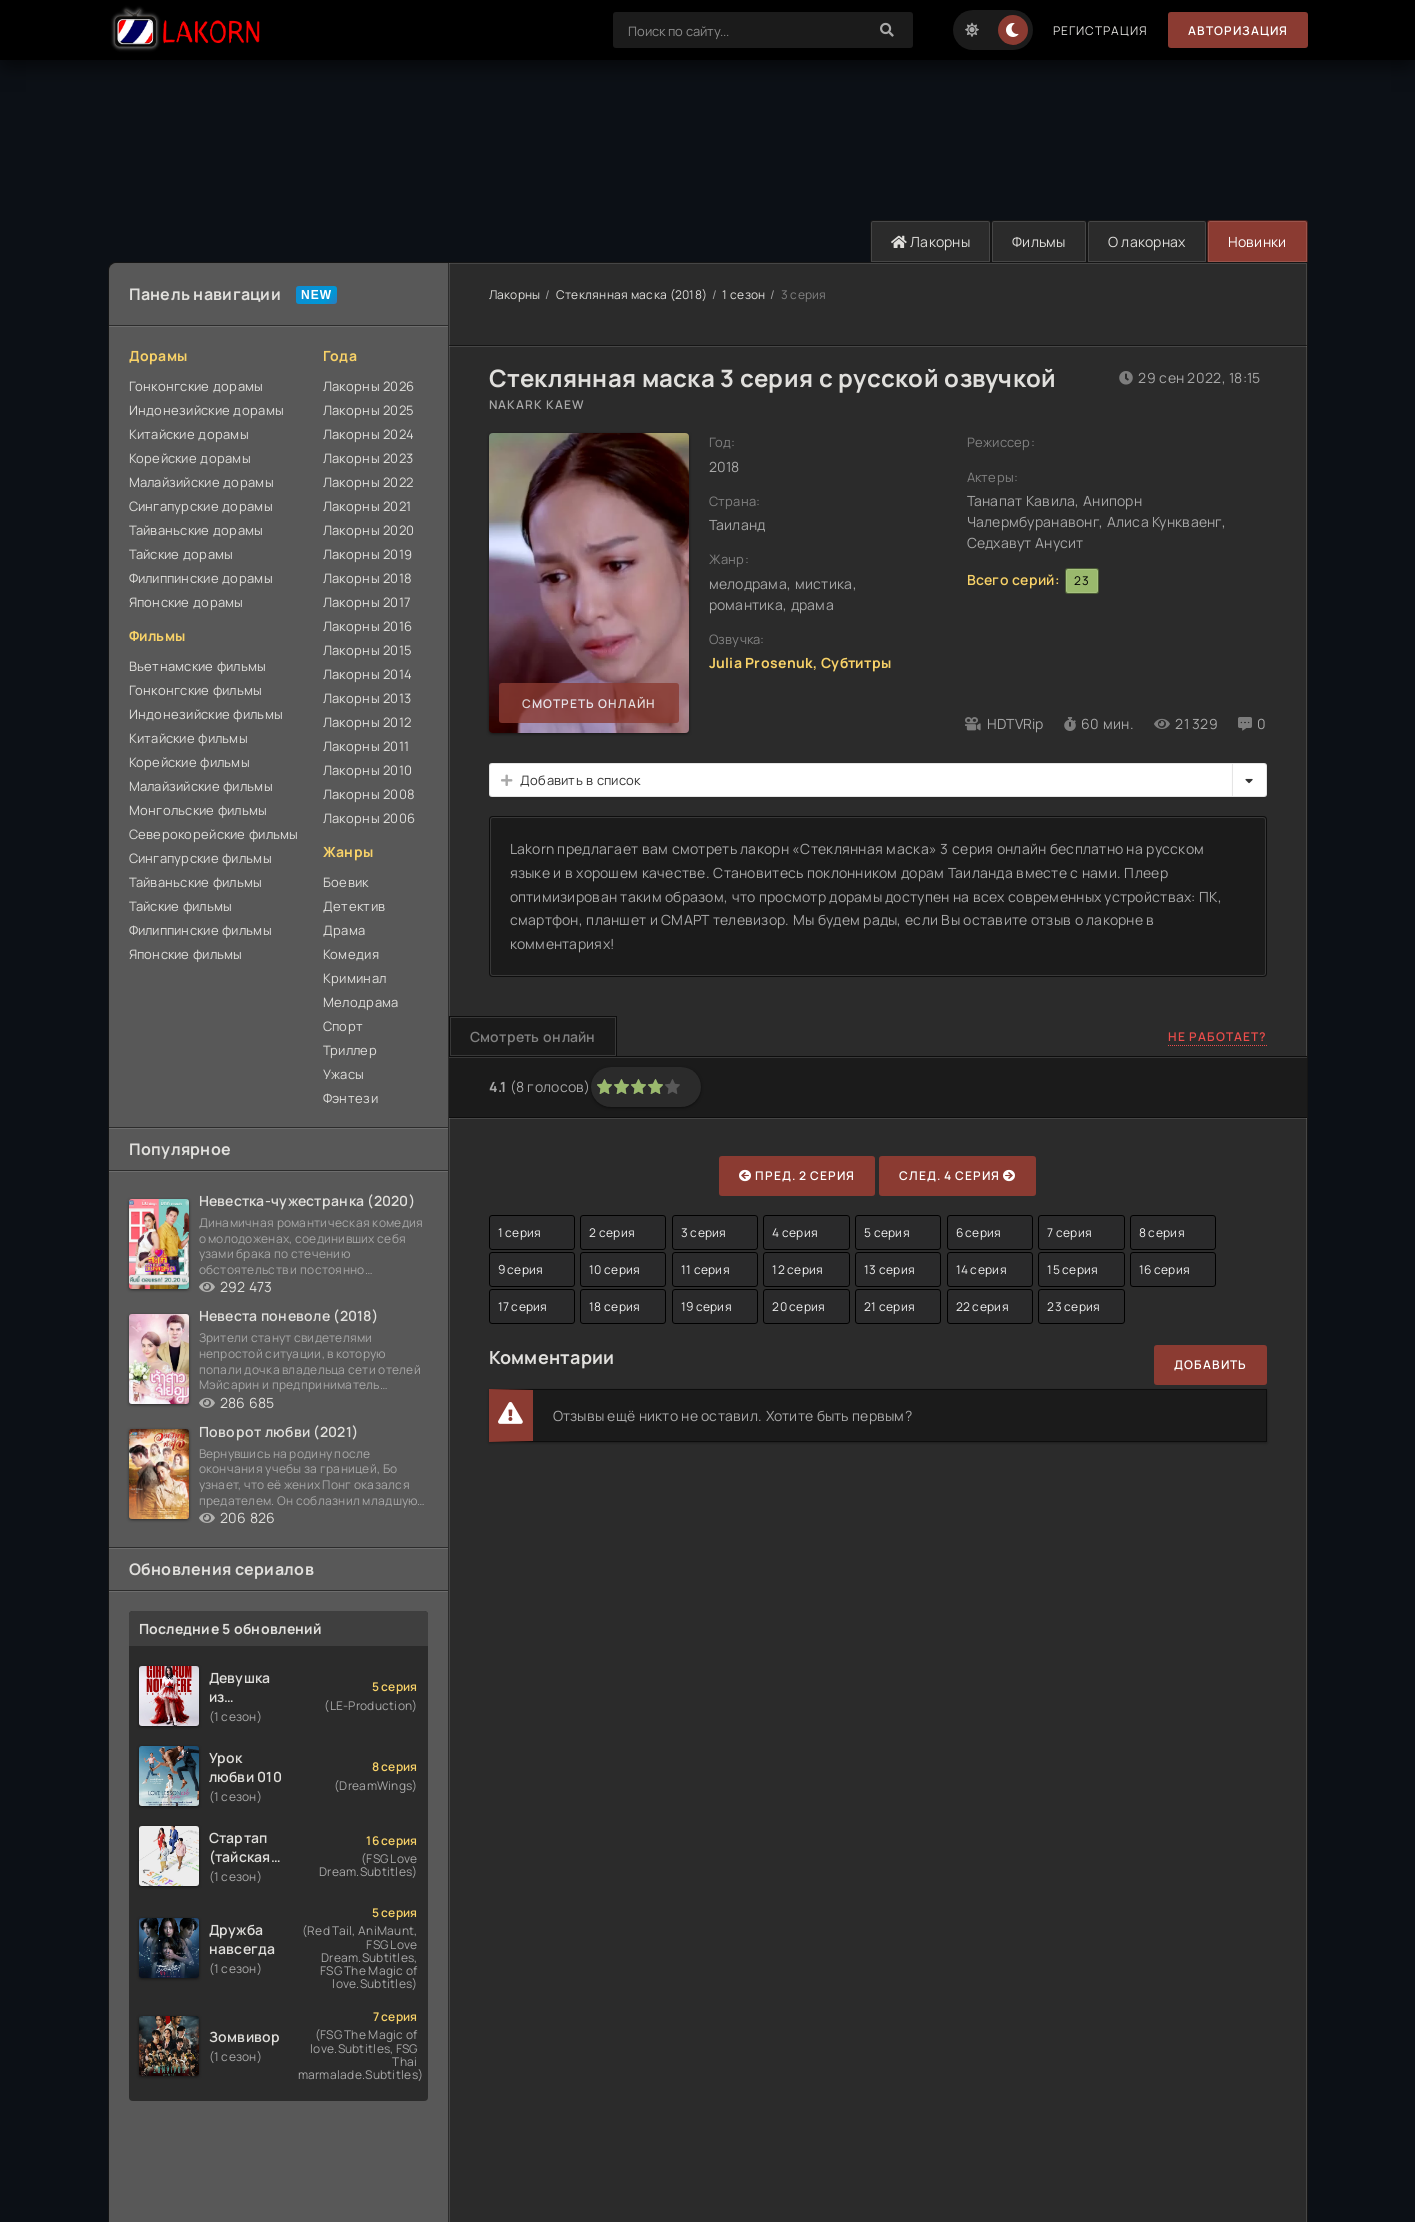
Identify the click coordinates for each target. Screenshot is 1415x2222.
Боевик (346, 882)
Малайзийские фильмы (201, 786)
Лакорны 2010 (367, 770)
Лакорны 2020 (368, 530)
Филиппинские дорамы (201, 578)
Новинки (1257, 241)
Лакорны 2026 (368, 386)
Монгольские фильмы (198, 810)
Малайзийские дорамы (201, 482)
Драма (344, 930)
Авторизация (1238, 30)
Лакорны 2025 (368, 410)
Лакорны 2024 (368, 434)
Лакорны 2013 (367, 698)
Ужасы (343, 1074)
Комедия (351, 954)
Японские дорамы (186, 602)
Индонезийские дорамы (207, 410)
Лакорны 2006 (369, 818)
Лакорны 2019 (367, 554)
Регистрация (1100, 30)
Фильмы (1039, 241)
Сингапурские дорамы (201, 506)
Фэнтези (350, 1098)
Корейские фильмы (189, 762)
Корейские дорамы (190, 458)
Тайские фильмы (181, 906)
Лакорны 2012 (367, 722)
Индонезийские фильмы (206, 714)
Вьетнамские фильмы (198, 666)
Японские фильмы (186, 954)
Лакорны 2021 (367, 506)
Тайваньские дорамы (196, 530)
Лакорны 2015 (367, 650)
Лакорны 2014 (367, 674)
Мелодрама (361, 1002)
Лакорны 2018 (367, 578)
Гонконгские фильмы (196, 690)
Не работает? (1217, 1036)
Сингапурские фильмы (200, 858)
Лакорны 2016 (367, 626)
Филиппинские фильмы (200, 930)
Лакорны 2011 (366, 746)
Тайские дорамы (181, 554)
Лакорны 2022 (368, 482)
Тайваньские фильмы (196, 882)
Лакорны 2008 (369, 794)
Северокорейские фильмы (214, 834)
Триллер (350, 1050)
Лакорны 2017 (367, 602)
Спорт (343, 1026)
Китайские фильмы (188, 738)
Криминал (354, 978)
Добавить (1210, 1364)
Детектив (354, 906)
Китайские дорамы (189, 434)
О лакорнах (1147, 241)
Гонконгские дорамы (196, 386)
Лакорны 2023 (368, 458)
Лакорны (931, 241)
